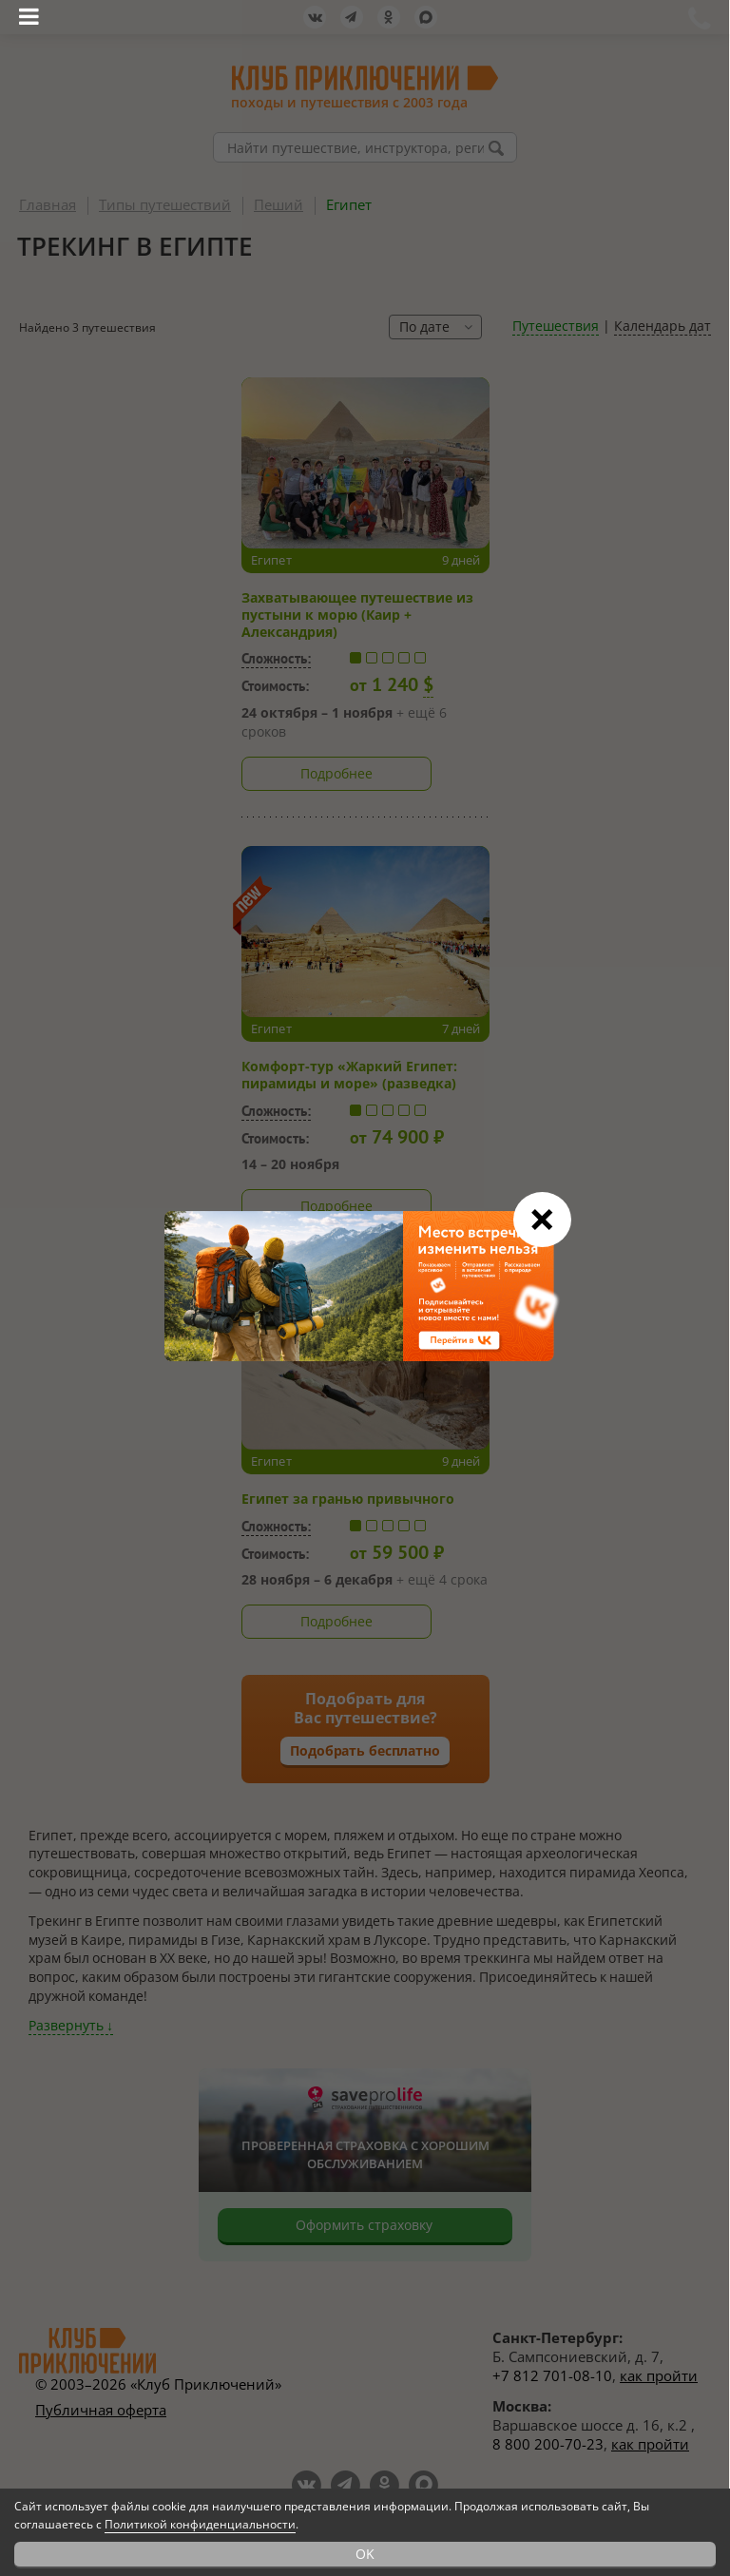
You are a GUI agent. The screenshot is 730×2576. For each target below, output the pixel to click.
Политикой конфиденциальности (200, 2524)
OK (365, 2554)
